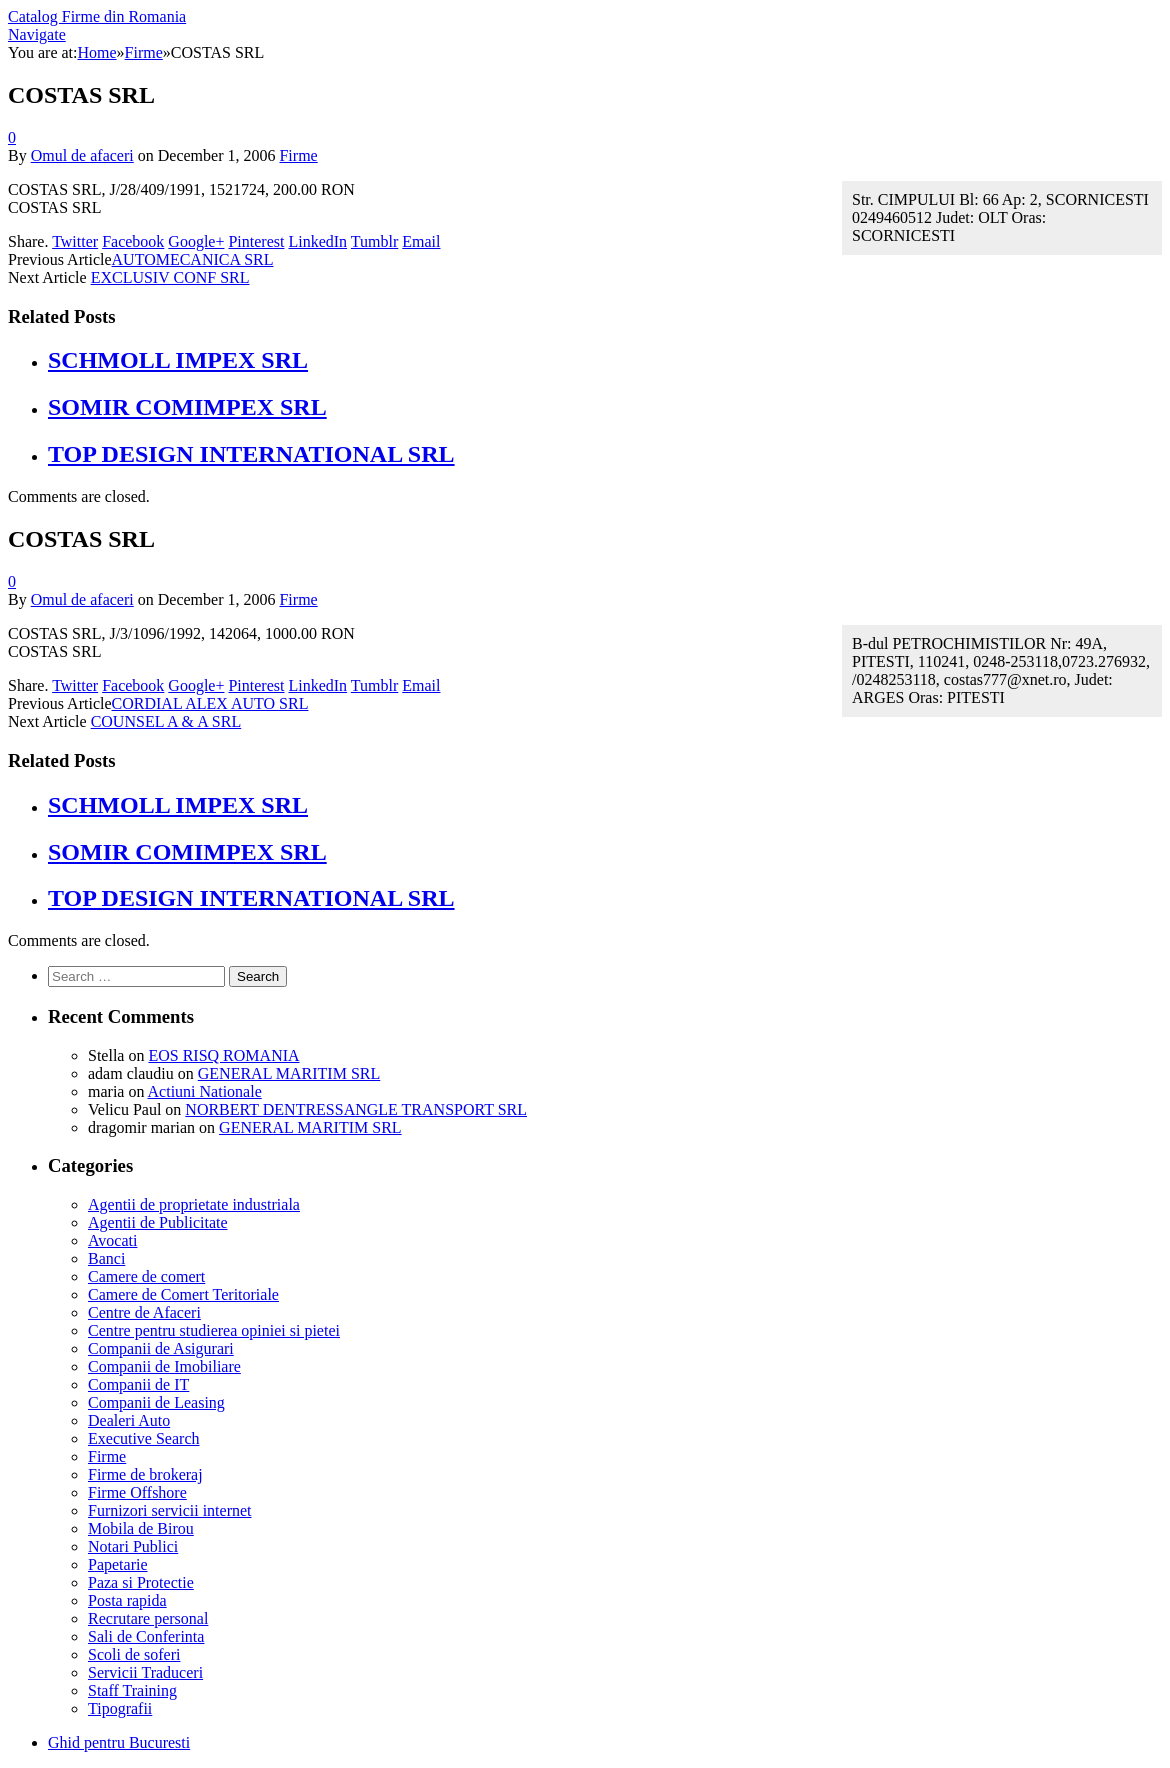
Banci (106, 1258)
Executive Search (144, 1438)
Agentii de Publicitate (158, 1222)
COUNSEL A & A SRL (166, 721)
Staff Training (132, 1690)
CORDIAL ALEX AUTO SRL (210, 703)
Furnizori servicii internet (170, 1510)
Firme (298, 155)
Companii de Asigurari (161, 1348)
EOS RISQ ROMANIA (223, 1055)
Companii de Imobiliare (164, 1366)
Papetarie (118, 1564)
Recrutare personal (148, 1618)
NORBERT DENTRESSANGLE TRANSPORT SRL (356, 1109)
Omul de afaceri (82, 155)
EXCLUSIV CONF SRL (170, 277)
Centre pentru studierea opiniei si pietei (214, 1330)
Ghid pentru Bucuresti (119, 1742)
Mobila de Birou (141, 1528)
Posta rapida (127, 1600)
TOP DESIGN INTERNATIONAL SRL (251, 454)
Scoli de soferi (134, 1654)
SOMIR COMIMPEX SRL (187, 407)
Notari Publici (133, 1546)
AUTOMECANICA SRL (193, 259)
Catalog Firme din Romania (97, 16)
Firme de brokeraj (145, 1474)
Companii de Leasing (156, 1402)
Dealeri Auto (129, 1420)
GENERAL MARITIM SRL (289, 1073)
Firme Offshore (137, 1492)
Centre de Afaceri (144, 1312)
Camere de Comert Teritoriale (183, 1294)
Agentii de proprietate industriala (194, 1204)
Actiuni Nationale (205, 1091)
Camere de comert (146, 1276)
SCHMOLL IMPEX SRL (178, 360)
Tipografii (120, 1708)
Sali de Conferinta (146, 1636)
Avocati (112, 1240)
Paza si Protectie (141, 1582)
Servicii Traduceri (145, 1672)
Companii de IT (138, 1384)
